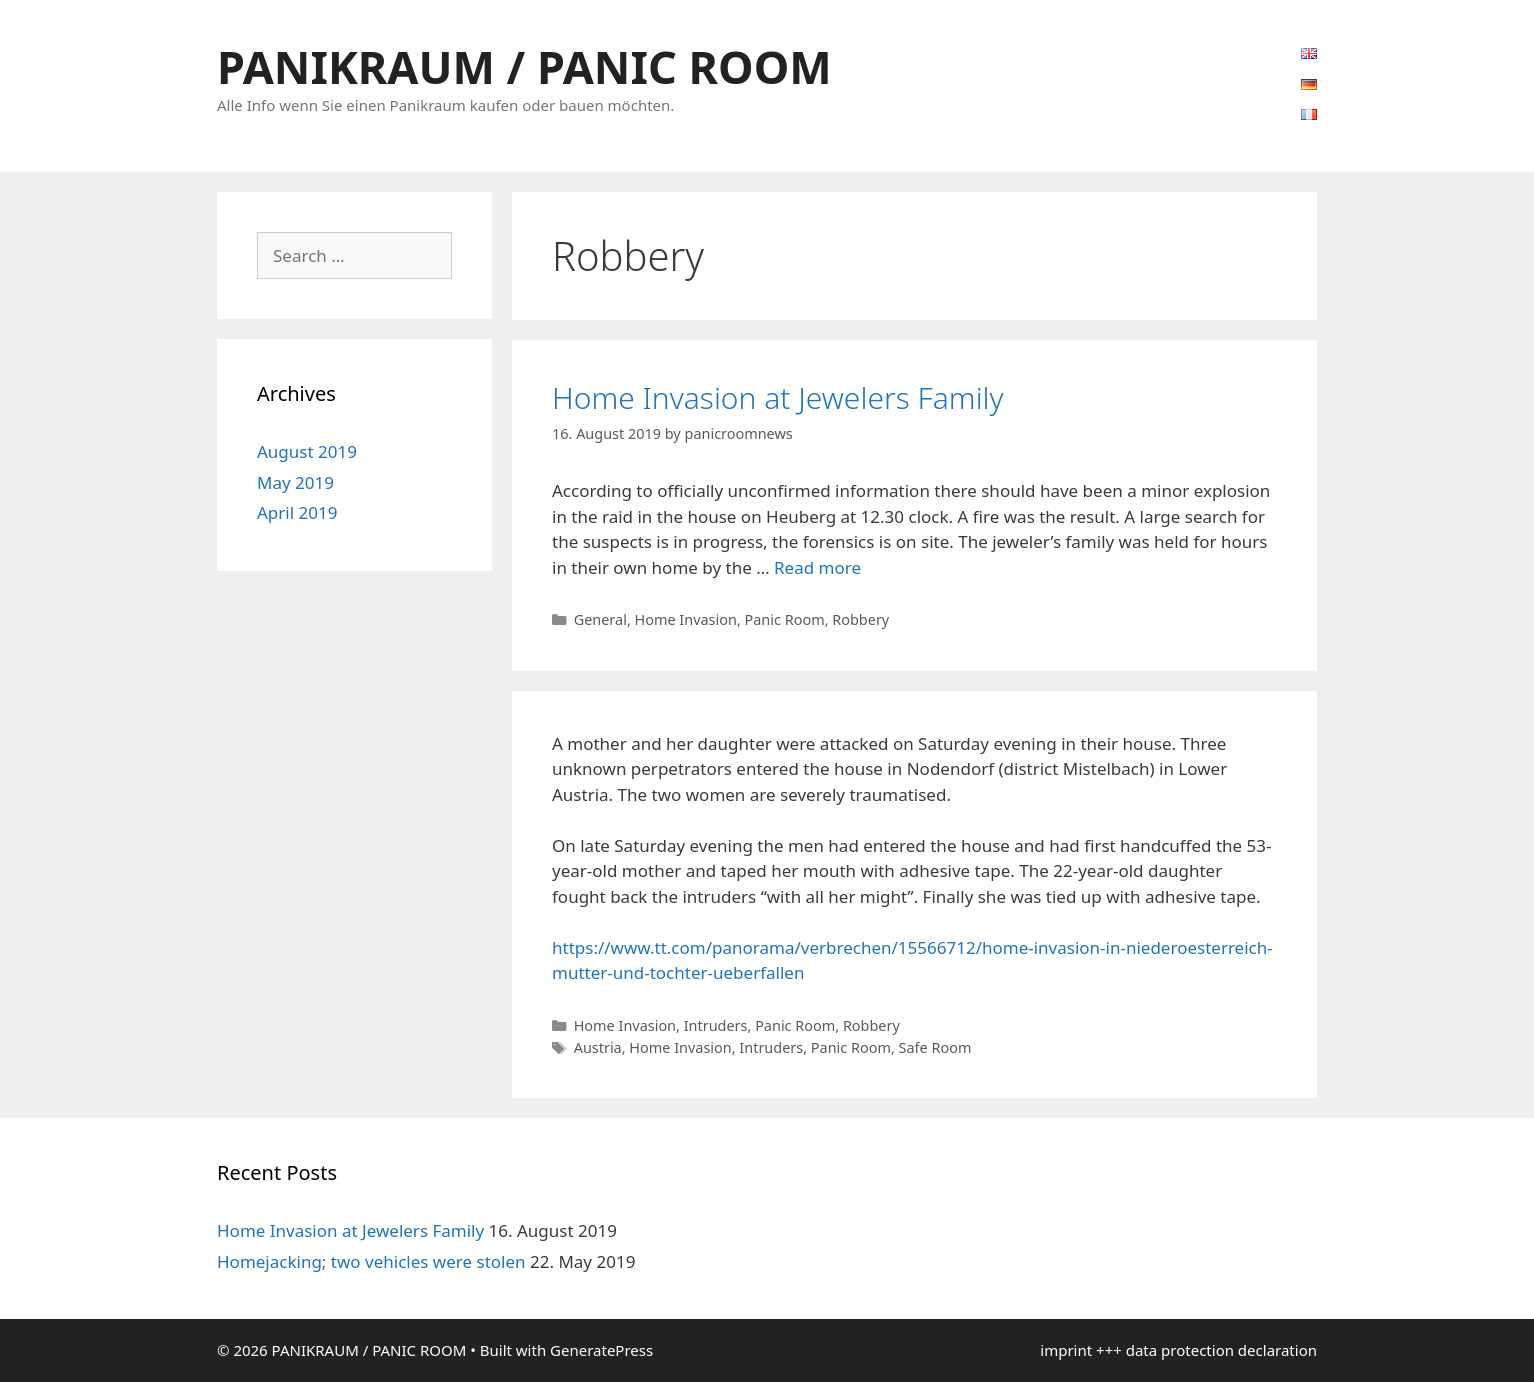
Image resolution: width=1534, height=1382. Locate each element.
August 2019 (307, 451)
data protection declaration (1221, 1350)
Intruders (716, 1025)
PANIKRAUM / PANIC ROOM (524, 66)
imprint (1066, 1350)
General (600, 619)
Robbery (860, 619)
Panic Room (785, 619)
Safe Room (935, 1047)
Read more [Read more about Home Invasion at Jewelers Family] (817, 567)
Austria (598, 1047)
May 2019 (295, 482)
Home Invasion (686, 619)
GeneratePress (601, 1350)
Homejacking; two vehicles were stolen (371, 1261)
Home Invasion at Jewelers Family (778, 397)
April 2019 (297, 512)
